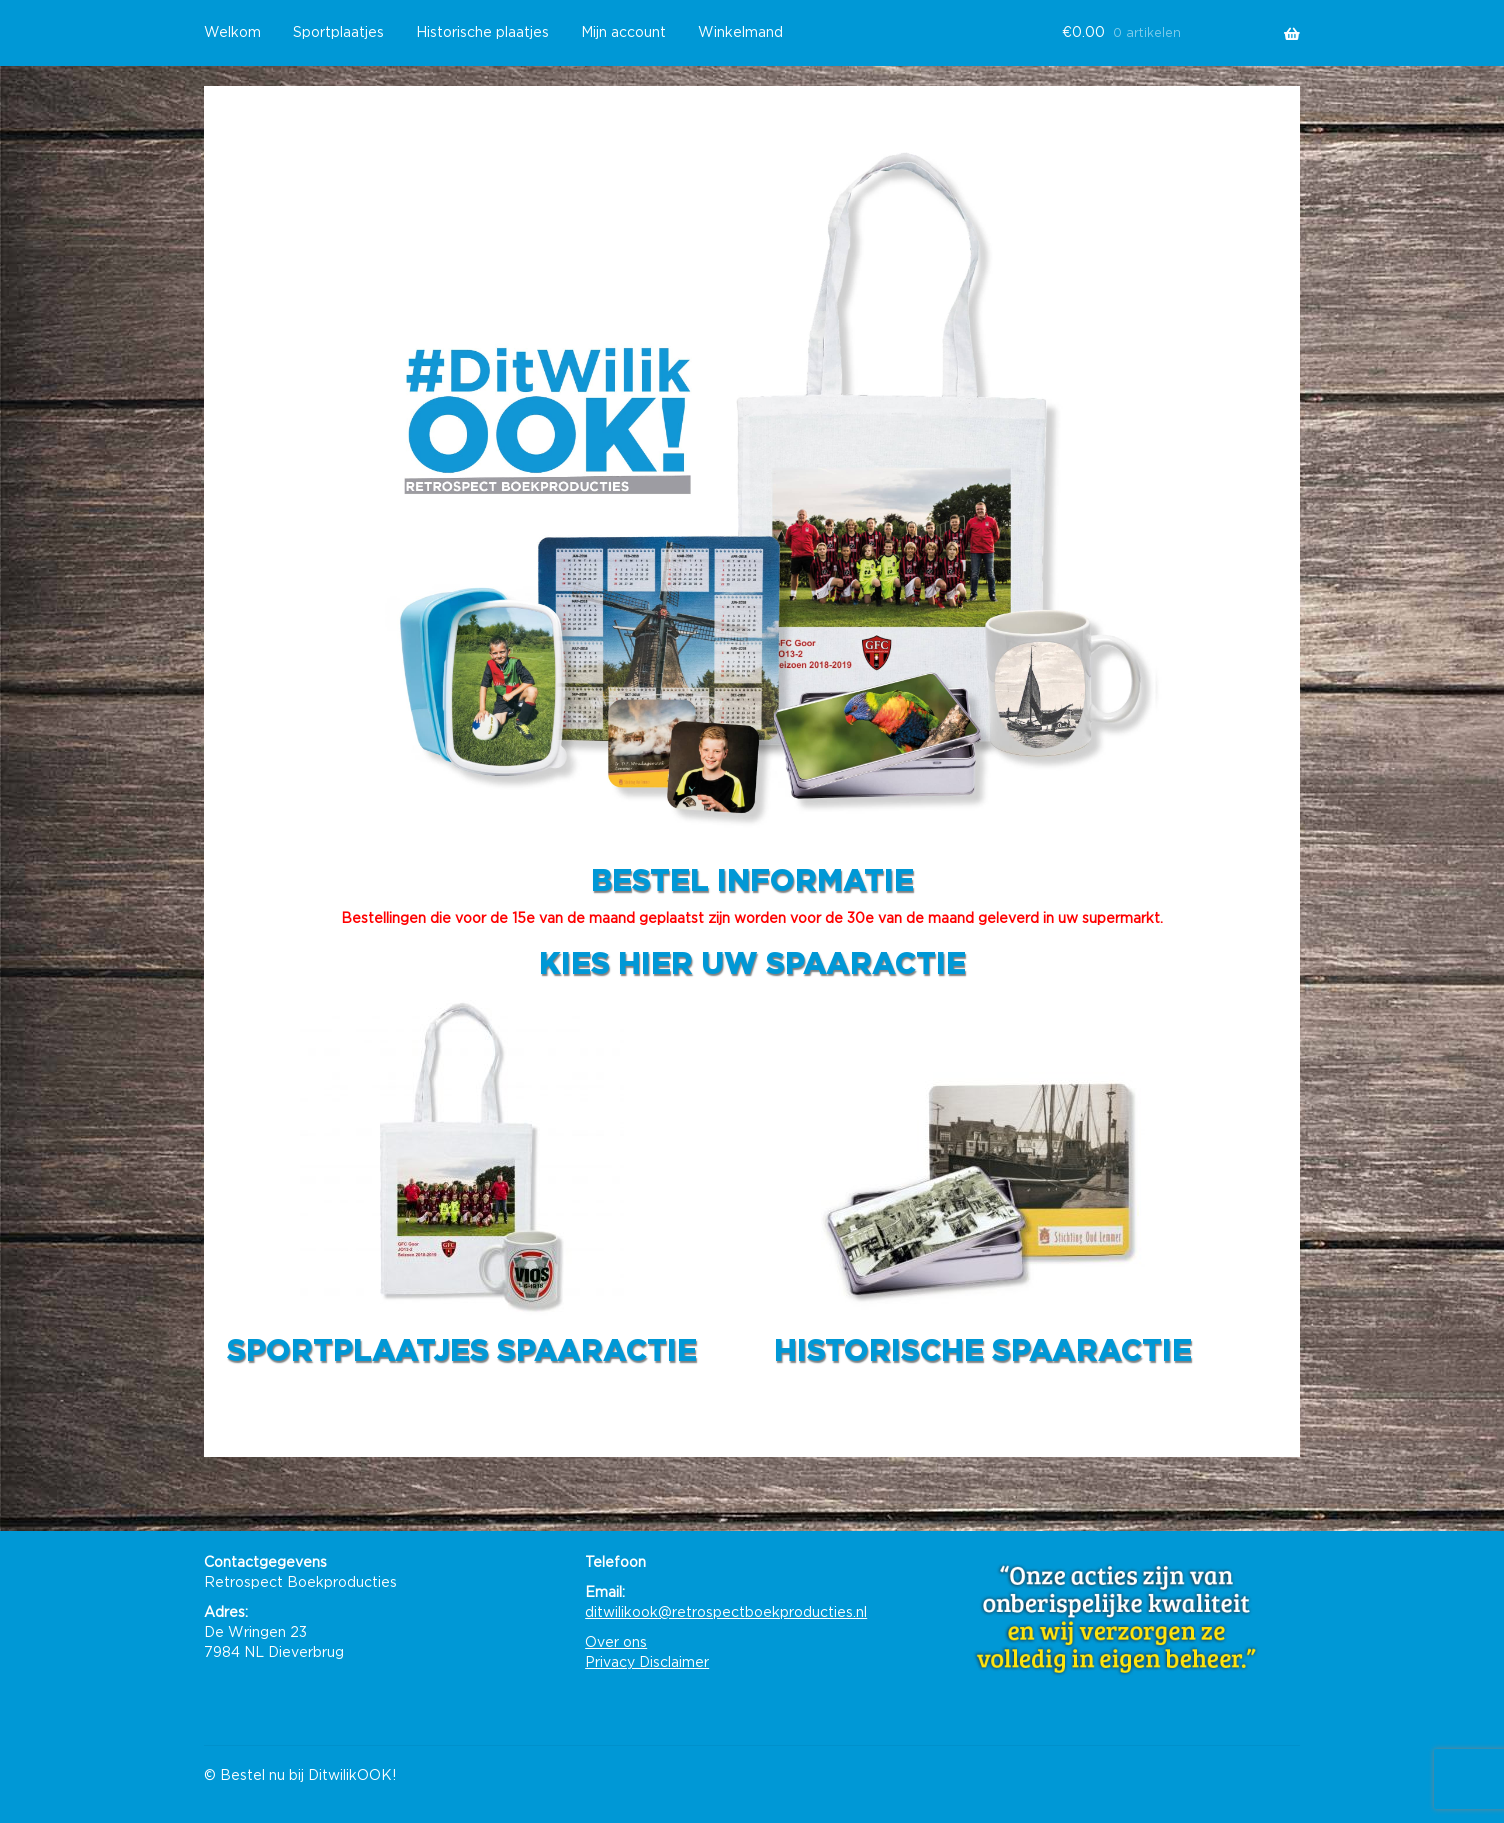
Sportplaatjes (338, 33)
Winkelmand (740, 33)
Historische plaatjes (482, 33)
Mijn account (623, 33)
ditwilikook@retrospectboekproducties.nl (726, 1613)
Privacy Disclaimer (647, 1663)
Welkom (232, 33)
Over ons (616, 1643)
